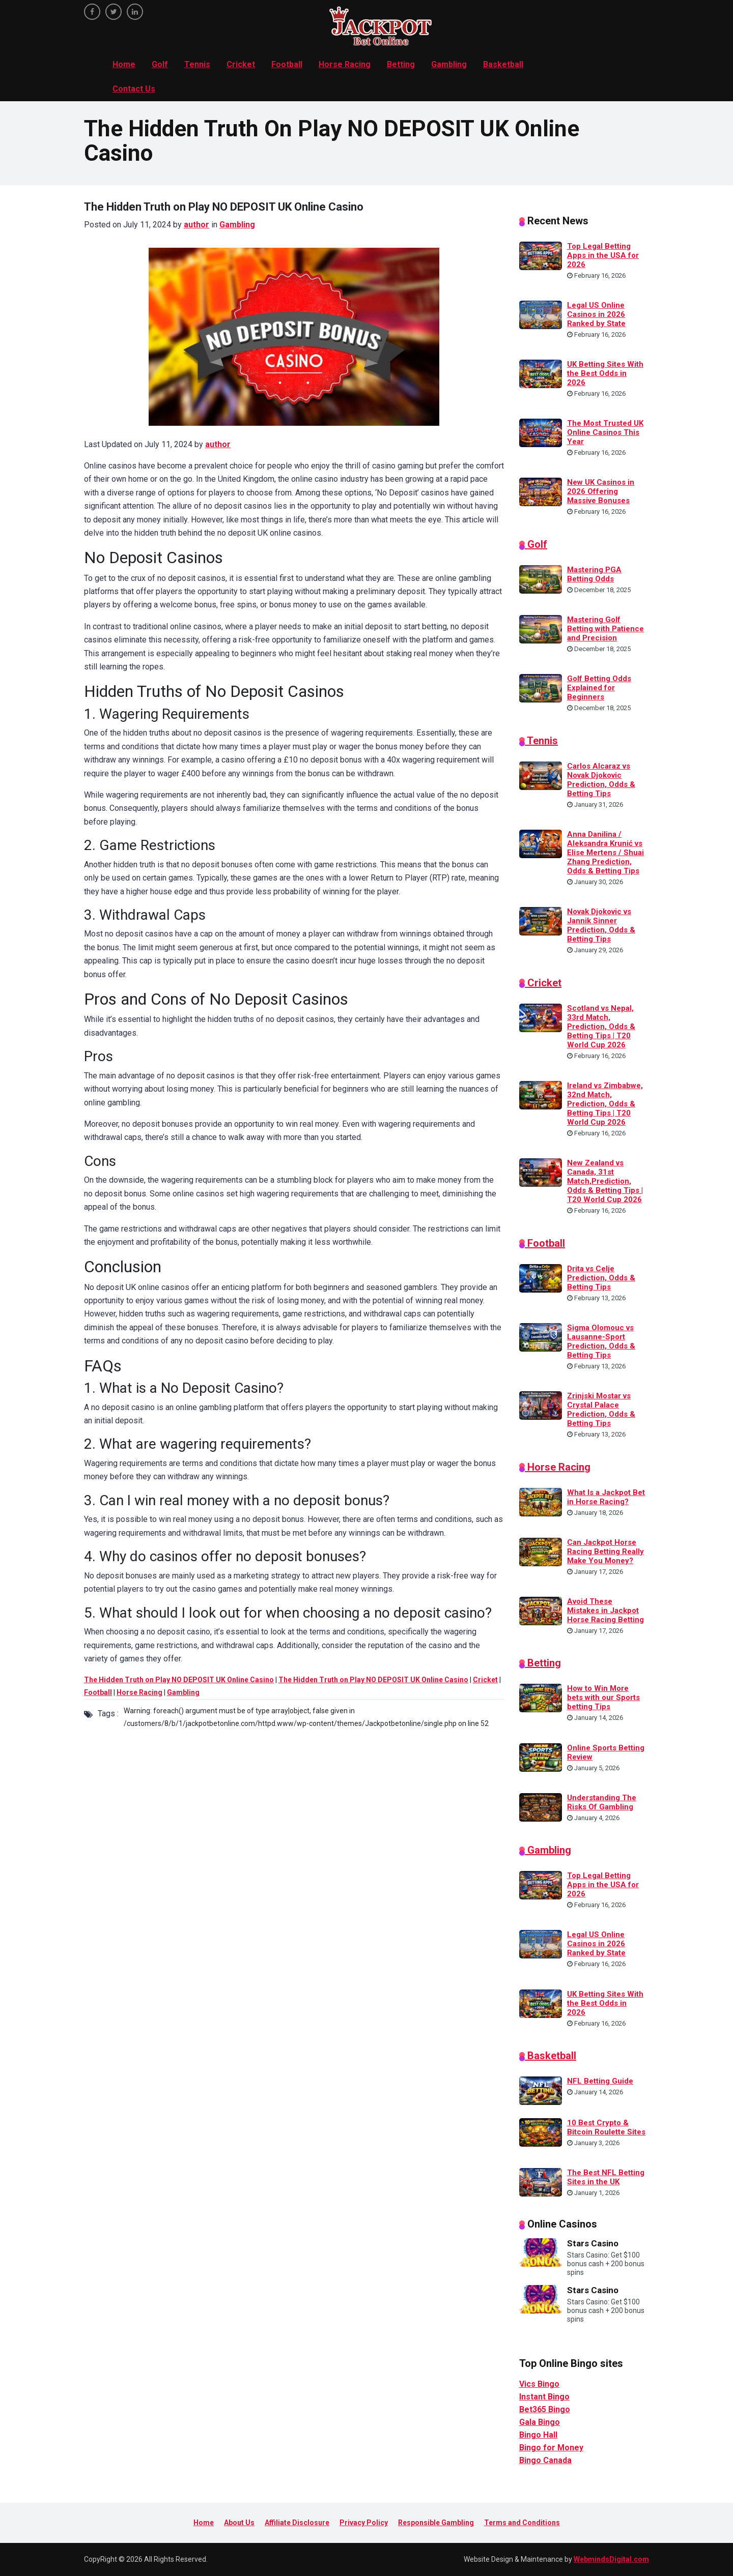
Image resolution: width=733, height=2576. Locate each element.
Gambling (449, 64)
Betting (401, 64)
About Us (239, 2523)
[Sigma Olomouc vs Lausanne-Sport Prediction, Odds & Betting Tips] (540, 1336)
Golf (160, 64)
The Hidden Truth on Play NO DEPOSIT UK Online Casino (179, 1680)
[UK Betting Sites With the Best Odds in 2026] (540, 373)
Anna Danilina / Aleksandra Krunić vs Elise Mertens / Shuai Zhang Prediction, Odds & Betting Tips (605, 852)
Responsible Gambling (436, 2523)
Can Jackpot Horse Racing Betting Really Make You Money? (605, 1551)
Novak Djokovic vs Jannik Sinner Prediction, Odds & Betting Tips (601, 925)
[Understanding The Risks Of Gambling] (540, 1806)
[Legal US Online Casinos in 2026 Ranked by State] (540, 314)
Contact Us (133, 89)
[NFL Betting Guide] (540, 2090)
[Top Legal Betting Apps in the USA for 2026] (540, 255)
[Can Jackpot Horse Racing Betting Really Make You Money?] (540, 1551)
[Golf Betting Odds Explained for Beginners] (540, 688)
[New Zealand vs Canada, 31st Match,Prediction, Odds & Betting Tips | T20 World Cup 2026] (540, 1172)
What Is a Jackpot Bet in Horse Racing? (606, 1497)
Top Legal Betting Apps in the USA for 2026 (603, 255)
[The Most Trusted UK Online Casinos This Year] (540, 432)
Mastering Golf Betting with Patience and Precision (605, 628)
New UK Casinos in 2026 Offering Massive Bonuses (600, 491)
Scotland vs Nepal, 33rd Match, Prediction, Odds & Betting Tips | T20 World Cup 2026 (601, 1026)
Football (286, 64)
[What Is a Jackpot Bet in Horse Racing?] (540, 1501)
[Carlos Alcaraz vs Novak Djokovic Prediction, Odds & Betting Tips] (540, 775)
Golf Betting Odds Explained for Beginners (599, 687)
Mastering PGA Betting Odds (594, 574)
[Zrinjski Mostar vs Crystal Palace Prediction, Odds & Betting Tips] (540, 1405)
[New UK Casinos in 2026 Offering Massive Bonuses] (540, 491)
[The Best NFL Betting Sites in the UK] (540, 2181)
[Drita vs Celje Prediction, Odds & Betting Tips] (540, 1277)
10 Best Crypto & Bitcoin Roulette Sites (606, 2127)
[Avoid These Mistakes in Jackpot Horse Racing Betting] (540, 1610)
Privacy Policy (364, 2523)
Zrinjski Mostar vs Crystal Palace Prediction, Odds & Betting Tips (601, 1409)
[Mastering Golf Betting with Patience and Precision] (540, 629)
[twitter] (113, 12)
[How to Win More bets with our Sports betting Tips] (540, 1697)
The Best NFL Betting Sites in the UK (605, 2177)
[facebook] (92, 12)
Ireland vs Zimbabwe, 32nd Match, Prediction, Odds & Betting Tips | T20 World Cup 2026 (605, 1104)
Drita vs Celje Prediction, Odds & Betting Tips (601, 1278)
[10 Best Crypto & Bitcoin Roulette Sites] (540, 2131)
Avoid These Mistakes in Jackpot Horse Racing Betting (605, 1610)
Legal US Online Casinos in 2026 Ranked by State (596, 314)
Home (123, 64)
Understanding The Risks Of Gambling (601, 1802)
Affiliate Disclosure (297, 2523)
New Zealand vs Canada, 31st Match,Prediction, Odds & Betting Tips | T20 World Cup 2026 (605, 1181)
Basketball (503, 64)
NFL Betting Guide (600, 2081)
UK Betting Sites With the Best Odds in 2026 (605, 373)
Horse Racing (345, 64)
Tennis (197, 64)
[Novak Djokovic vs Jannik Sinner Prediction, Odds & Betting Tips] (540, 921)
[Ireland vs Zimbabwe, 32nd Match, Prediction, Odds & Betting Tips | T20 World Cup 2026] (540, 1095)
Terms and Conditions (522, 2523)
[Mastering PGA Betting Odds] (540, 579)
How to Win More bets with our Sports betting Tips (603, 1697)
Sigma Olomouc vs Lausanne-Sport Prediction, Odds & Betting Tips (601, 1341)
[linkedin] (135, 12)
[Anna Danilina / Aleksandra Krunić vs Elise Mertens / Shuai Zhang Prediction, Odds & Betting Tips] (540, 843)
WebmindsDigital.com (611, 2559)
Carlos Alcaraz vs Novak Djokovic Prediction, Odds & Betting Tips (601, 780)
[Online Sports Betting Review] (540, 1756)
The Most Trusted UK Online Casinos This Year (605, 432)
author (196, 224)
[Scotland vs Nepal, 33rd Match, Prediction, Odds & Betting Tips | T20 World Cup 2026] (540, 1017)
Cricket (241, 64)
